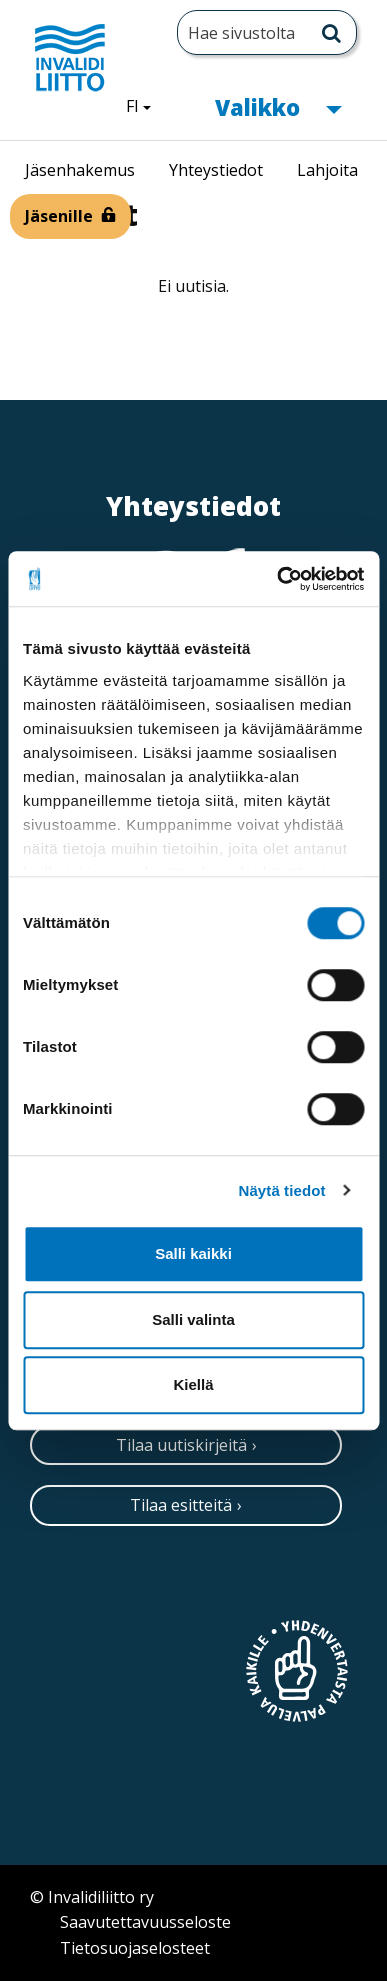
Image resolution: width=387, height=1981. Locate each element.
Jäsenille (59, 216)
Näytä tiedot (282, 1190)
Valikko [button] (278, 105)
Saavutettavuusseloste (145, 1922)
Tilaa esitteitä (181, 1505)
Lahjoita (327, 170)
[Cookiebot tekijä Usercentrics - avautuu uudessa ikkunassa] (277, 579)
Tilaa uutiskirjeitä (181, 1445)
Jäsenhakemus (80, 170)
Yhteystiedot (216, 170)
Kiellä (193, 1384)
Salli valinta (193, 1319)
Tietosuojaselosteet (135, 1948)
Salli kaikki (193, 1253)
